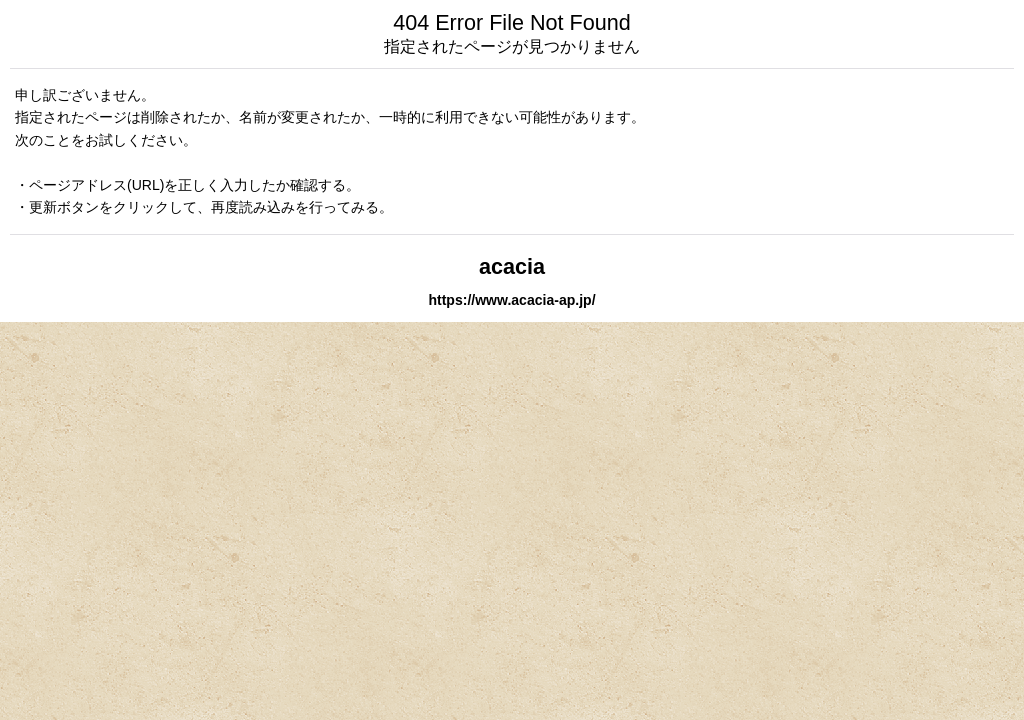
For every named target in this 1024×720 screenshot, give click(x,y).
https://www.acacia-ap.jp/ (511, 300)
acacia (512, 266)
